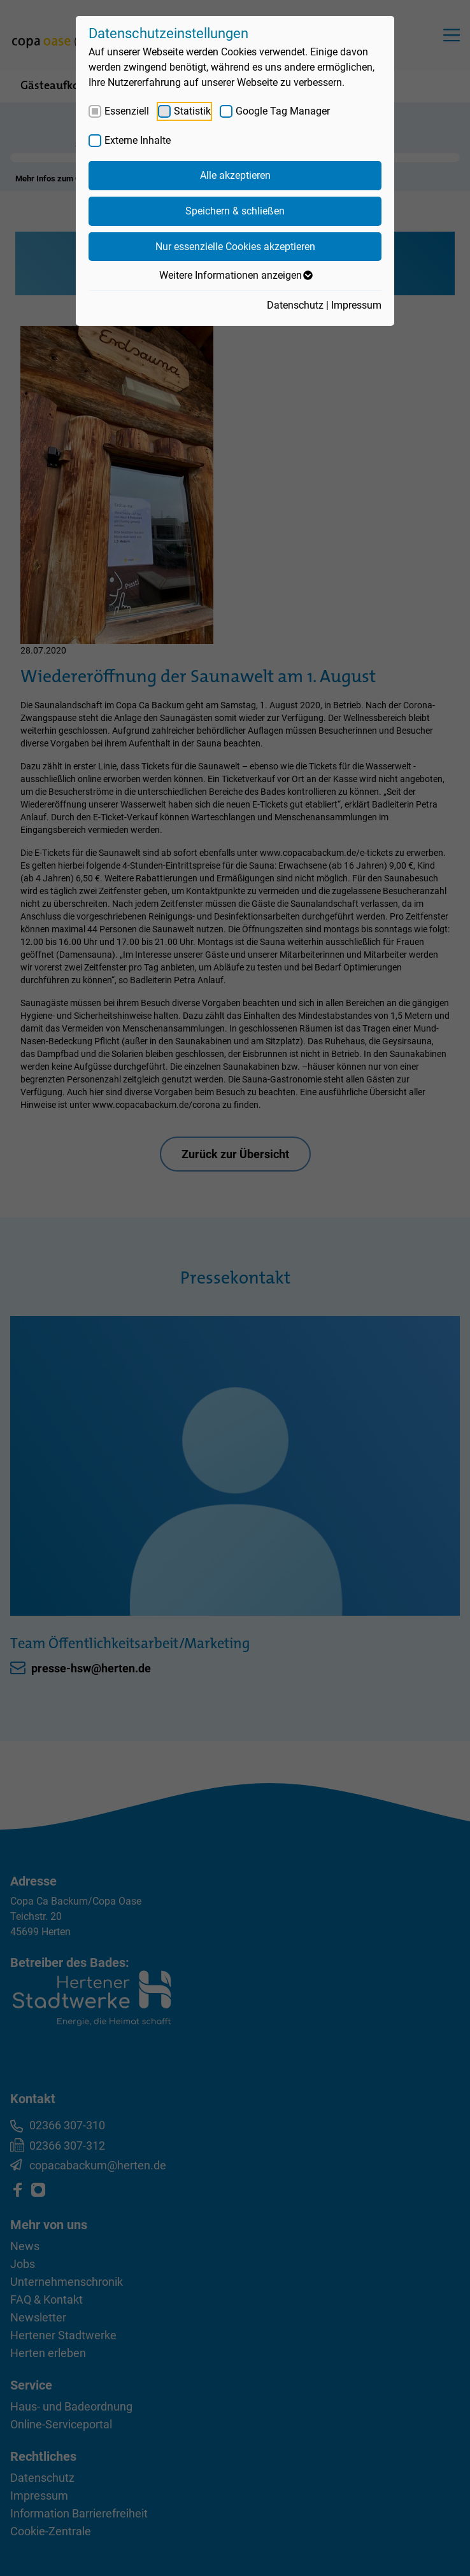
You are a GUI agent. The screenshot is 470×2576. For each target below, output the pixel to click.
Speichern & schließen (235, 211)
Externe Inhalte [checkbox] (137, 140)
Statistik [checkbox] (192, 111)
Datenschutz (295, 305)
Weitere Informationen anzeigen (235, 275)
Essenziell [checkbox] (126, 111)
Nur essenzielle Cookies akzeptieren (235, 247)
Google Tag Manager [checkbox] (283, 111)
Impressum (356, 305)
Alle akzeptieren (235, 175)
